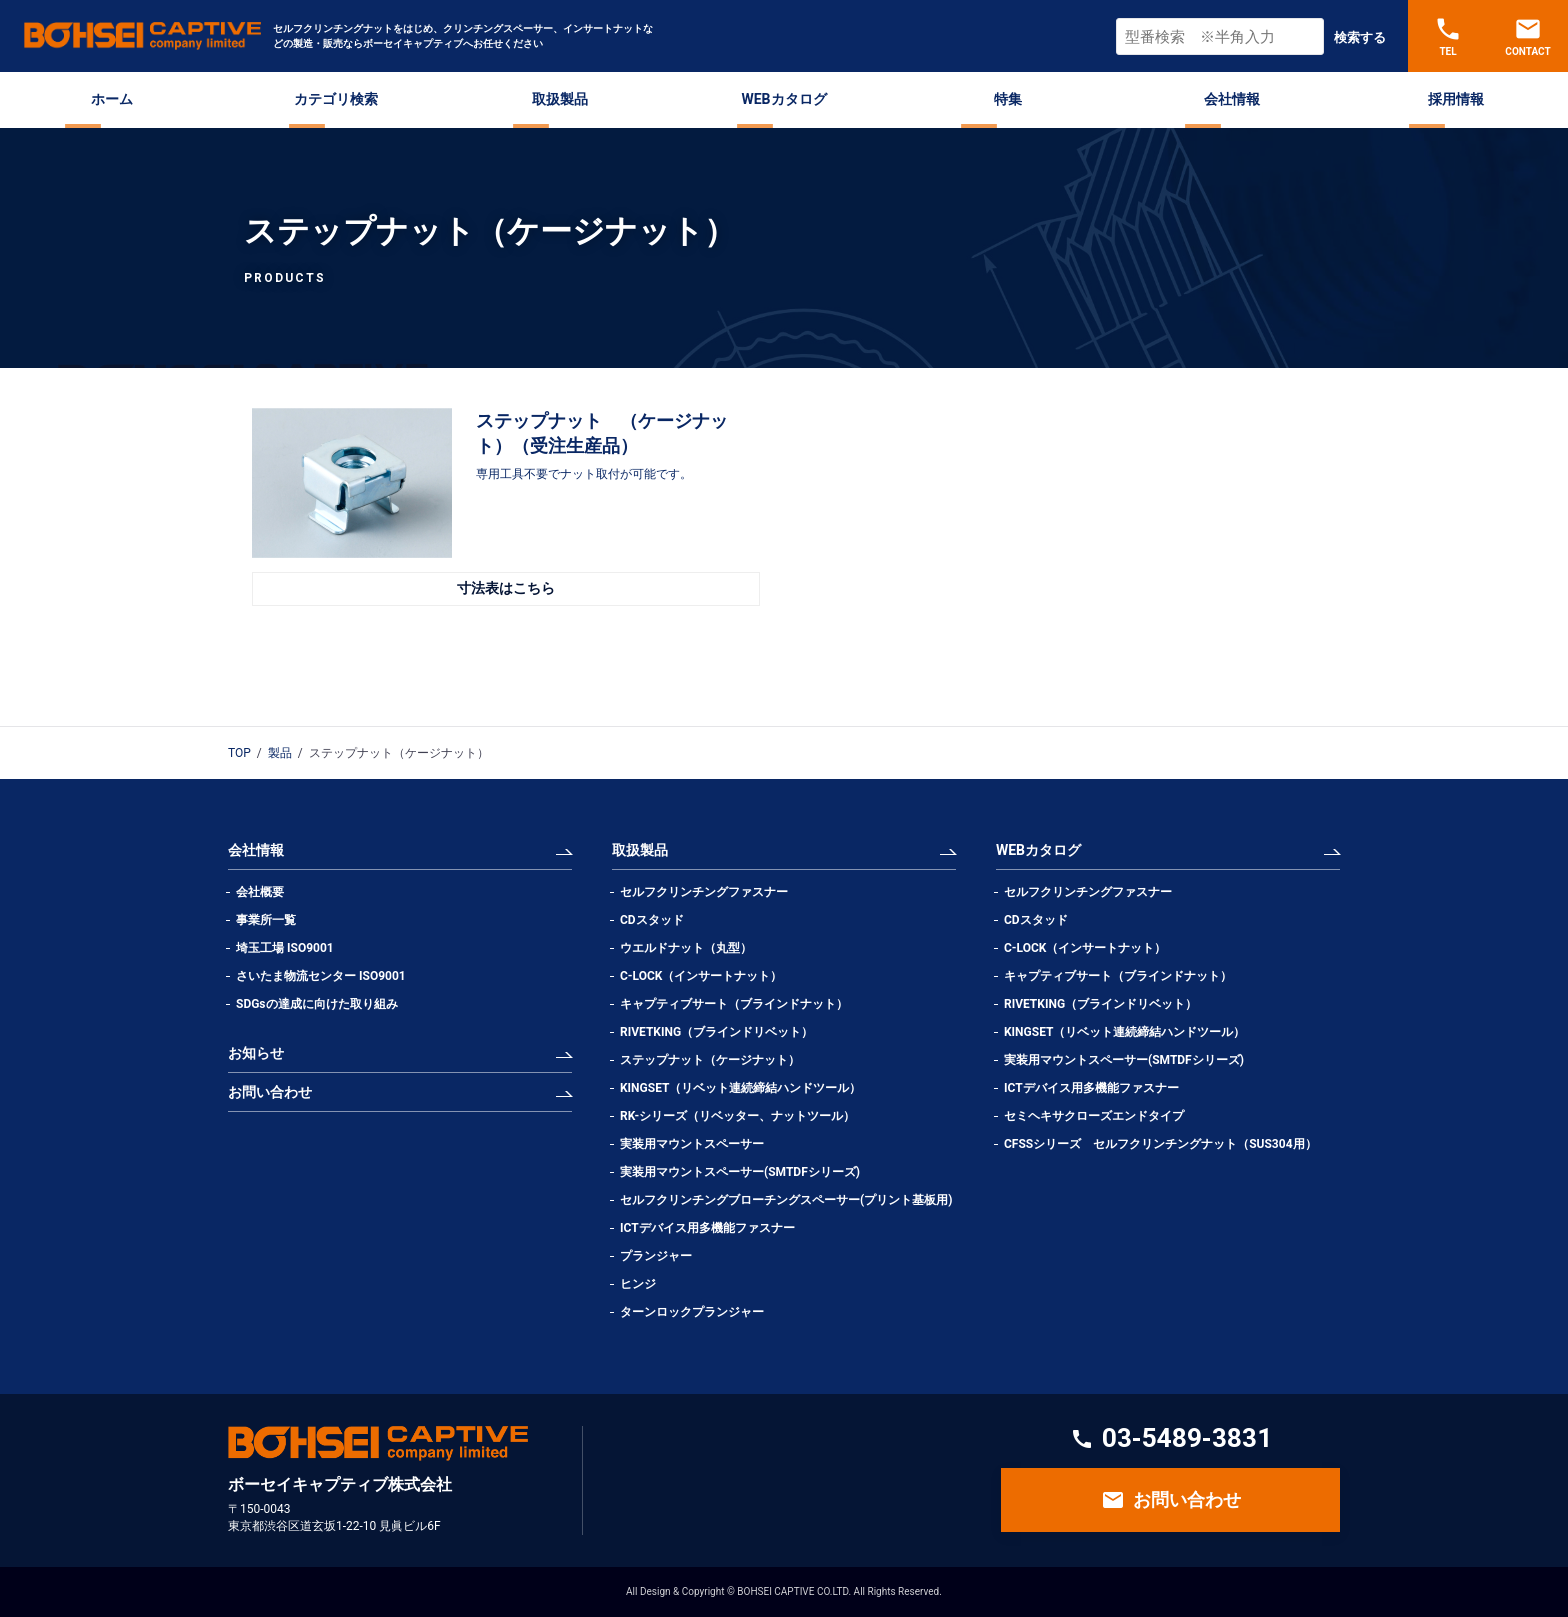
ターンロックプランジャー (692, 1312)
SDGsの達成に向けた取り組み (317, 1004)
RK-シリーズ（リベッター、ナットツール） (737, 1116)
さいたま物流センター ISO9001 (321, 976)
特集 (1008, 99)
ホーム (112, 99)
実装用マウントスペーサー (692, 1144)
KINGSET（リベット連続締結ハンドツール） (740, 1088)
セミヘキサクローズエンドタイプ (1094, 1116)
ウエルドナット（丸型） (692, 948)
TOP (239, 753)
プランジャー (656, 1256)
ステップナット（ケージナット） (710, 1060)
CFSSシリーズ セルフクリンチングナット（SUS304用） (1160, 1144)
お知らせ (256, 1053)
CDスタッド (652, 920)
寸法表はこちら (506, 588)
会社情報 (1232, 99)
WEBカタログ (783, 99)
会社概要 (260, 892)
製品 (280, 753)
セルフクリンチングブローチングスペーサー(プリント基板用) (786, 1200)
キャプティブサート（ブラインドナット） (734, 1004)
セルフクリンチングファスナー (704, 892)
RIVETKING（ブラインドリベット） (716, 1032)
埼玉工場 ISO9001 (285, 948)
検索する (1360, 37)
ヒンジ (638, 1284)
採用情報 (1456, 99)
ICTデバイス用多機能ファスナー (707, 1228)
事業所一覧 (266, 920)
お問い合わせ (270, 1092)
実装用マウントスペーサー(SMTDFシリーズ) (740, 1172)
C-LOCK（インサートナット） (701, 976)
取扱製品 (560, 99)
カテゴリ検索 (336, 99)
